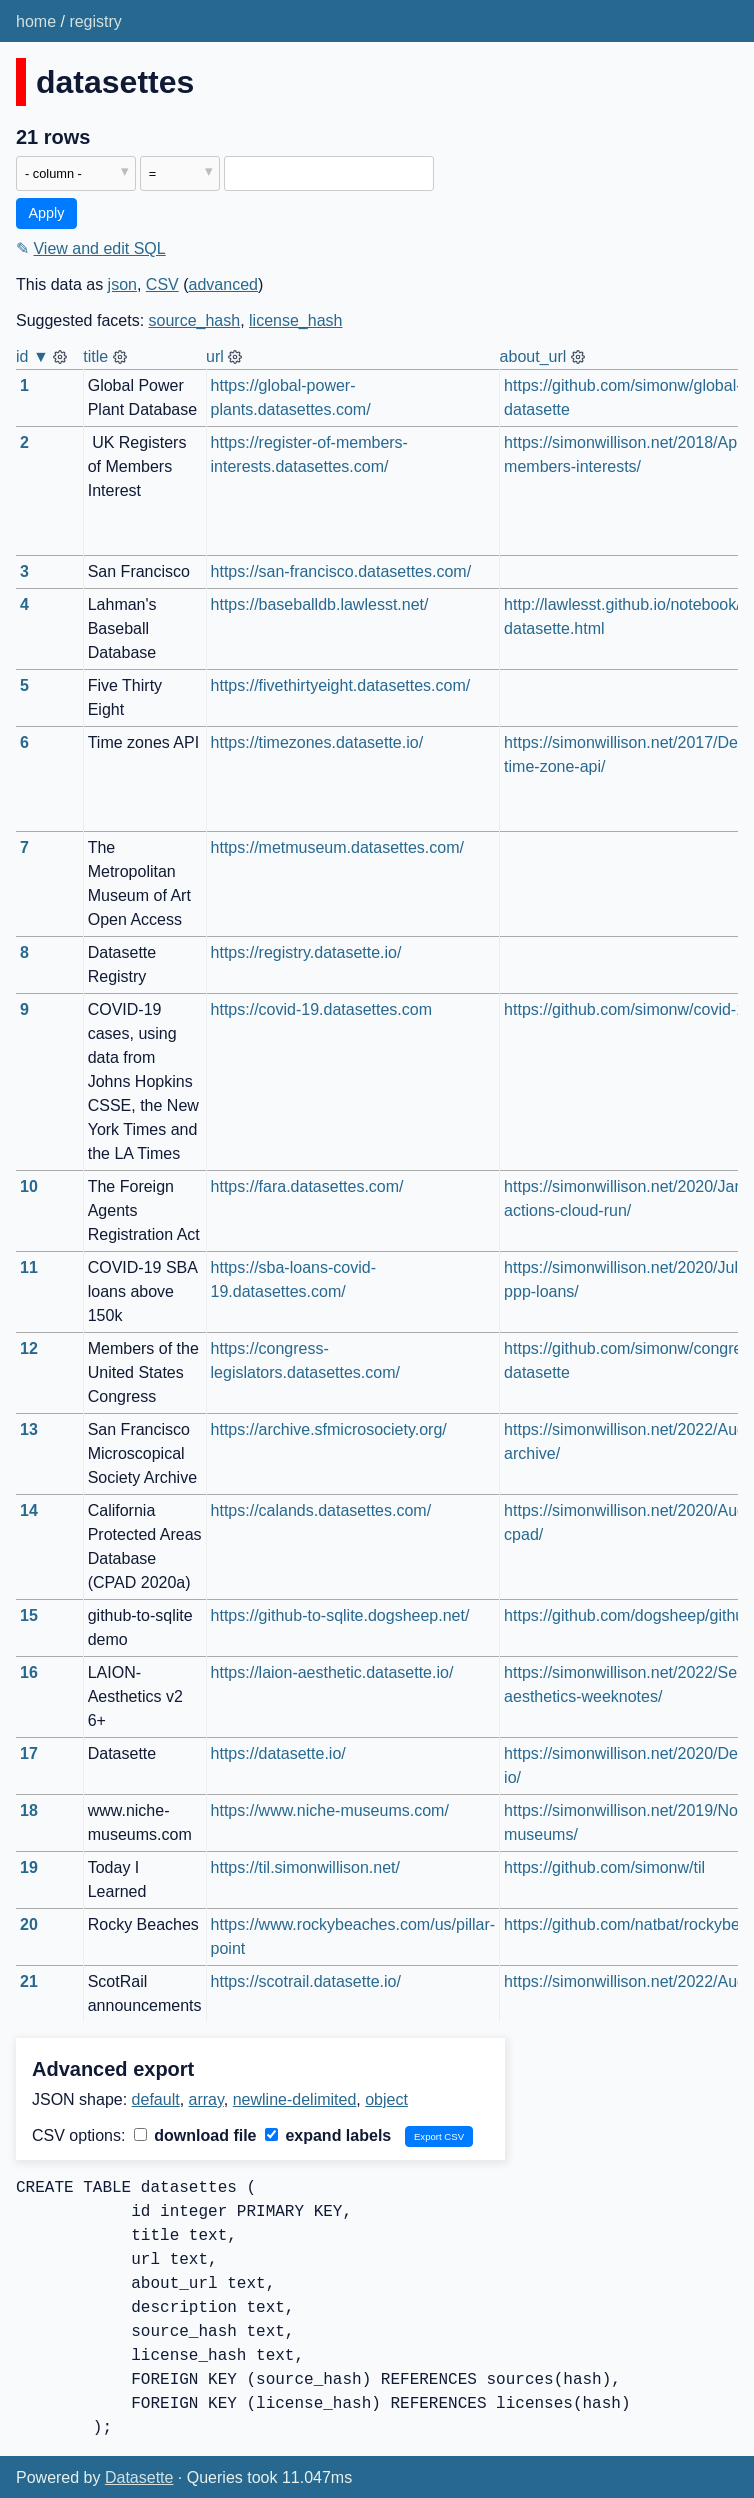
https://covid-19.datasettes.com (321, 1009)
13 (29, 1429)
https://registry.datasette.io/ (306, 952)
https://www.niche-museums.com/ (330, 1810)
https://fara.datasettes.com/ (307, 1186)
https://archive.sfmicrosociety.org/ (329, 1429)
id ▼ (32, 356)
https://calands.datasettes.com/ (321, 1510)
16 (29, 1672)
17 (29, 1753)
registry (95, 21)
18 (29, 1810)
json (122, 284)
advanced (223, 284)
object (386, 2099)
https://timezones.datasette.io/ (317, 742)
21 (29, 1981)
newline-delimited (295, 2099)
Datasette (139, 2477)
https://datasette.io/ (278, 1753)
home (36, 21)
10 (29, 1186)
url (215, 356)
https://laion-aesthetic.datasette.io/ (332, 1672)
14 (29, 1510)
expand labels (328, 2135)
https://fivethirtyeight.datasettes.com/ (341, 685)
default (156, 2099)
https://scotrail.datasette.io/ (306, 1981)
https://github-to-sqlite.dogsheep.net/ (340, 1615)
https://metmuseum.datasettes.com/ (337, 847)
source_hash (195, 320)
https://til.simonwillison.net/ (305, 1867)
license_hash (295, 320)
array (206, 2099)
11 (29, 1267)
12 (29, 1348)
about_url (533, 356)
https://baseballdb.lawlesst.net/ (320, 604)
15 (29, 1615)
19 (29, 1867)
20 (29, 1924)
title (95, 356)
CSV (162, 284)
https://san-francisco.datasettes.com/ (341, 571)
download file (195, 2135)
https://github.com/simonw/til (604, 1867)
